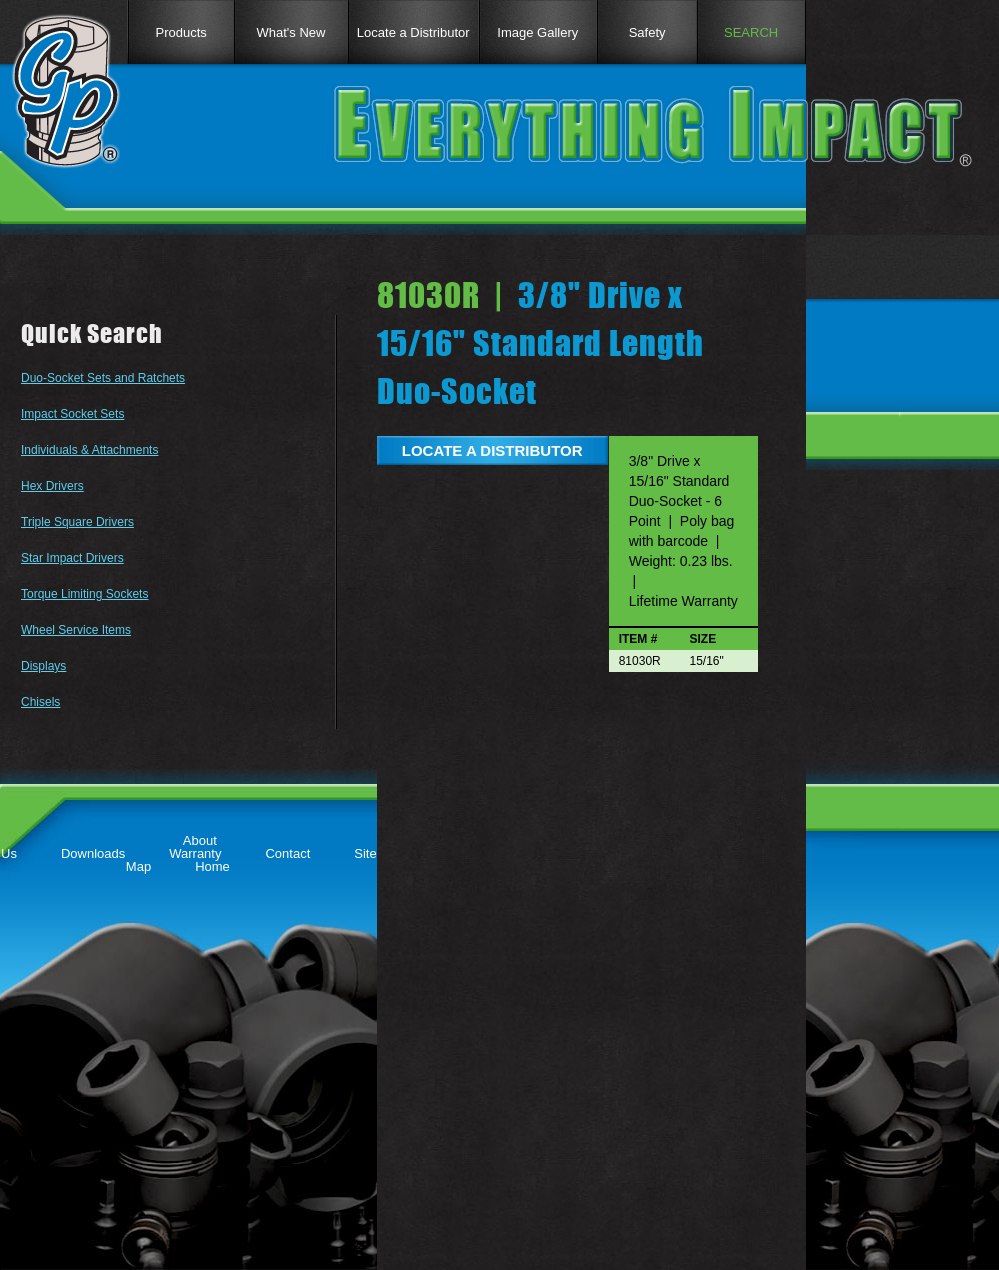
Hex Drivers (52, 486)
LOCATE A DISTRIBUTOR (492, 450)
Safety (647, 32)
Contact (287, 853)
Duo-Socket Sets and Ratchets (103, 378)
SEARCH (751, 32)
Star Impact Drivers (72, 558)
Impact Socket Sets (72, 414)
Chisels (40, 702)
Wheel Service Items (76, 630)
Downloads (93, 853)
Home (212, 866)
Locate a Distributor (413, 32)
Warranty (195, 853)
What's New (291, 32)
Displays (43, 666)
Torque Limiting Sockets (84, 594)
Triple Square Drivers (77, 522)
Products (180, 32)
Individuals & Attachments (89, 450)
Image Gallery (537, 32)
